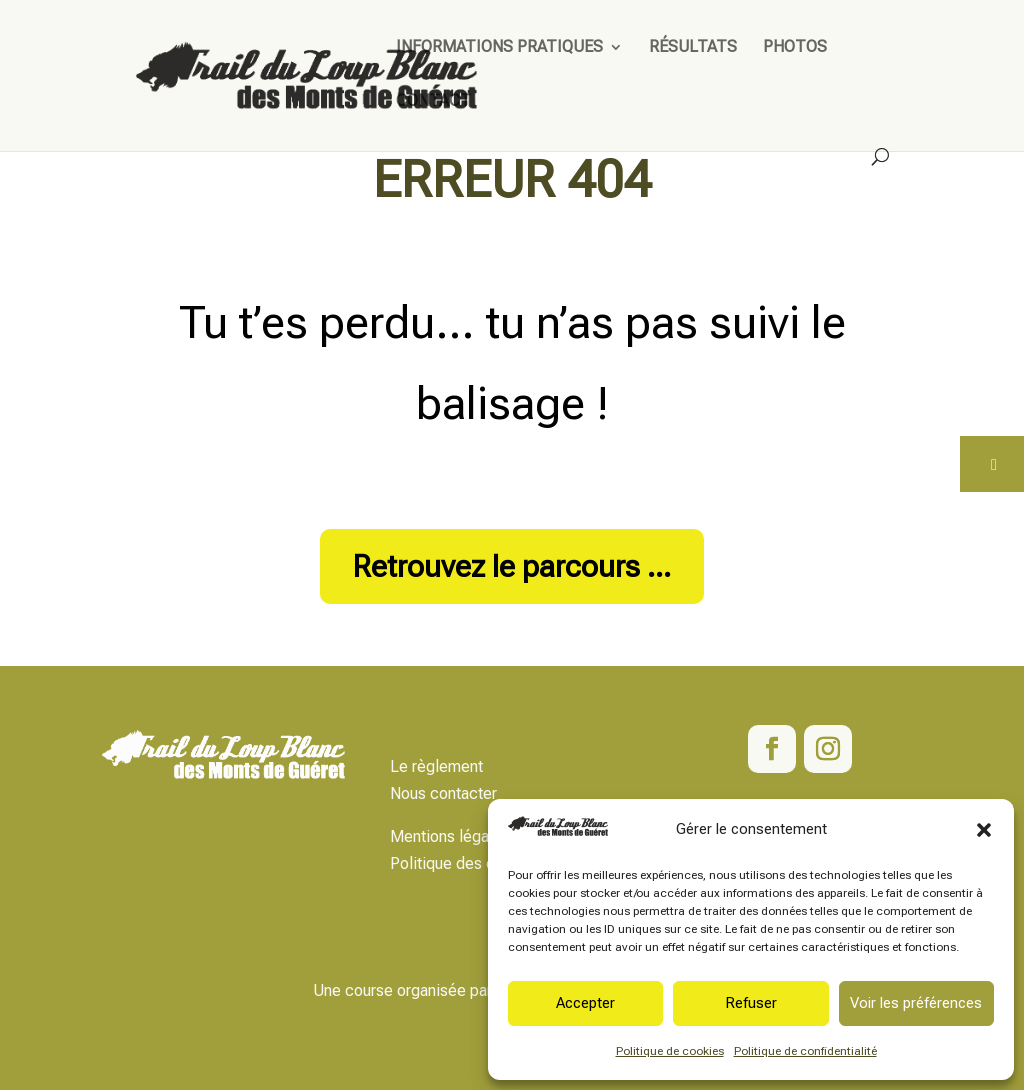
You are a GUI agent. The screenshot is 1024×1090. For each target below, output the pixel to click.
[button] (984, 830)
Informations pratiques (499, 48)
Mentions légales (450, 836)
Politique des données (468, 863)
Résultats (693, 48)
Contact (433, 102)
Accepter (585, 1003)
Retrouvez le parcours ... (512, 566)
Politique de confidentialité (805, 1051)
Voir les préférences (916, 1003)
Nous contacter (443, 793)
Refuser (751, 1003)
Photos (795, 48)
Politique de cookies (670, 1051)
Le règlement (436, 766)
